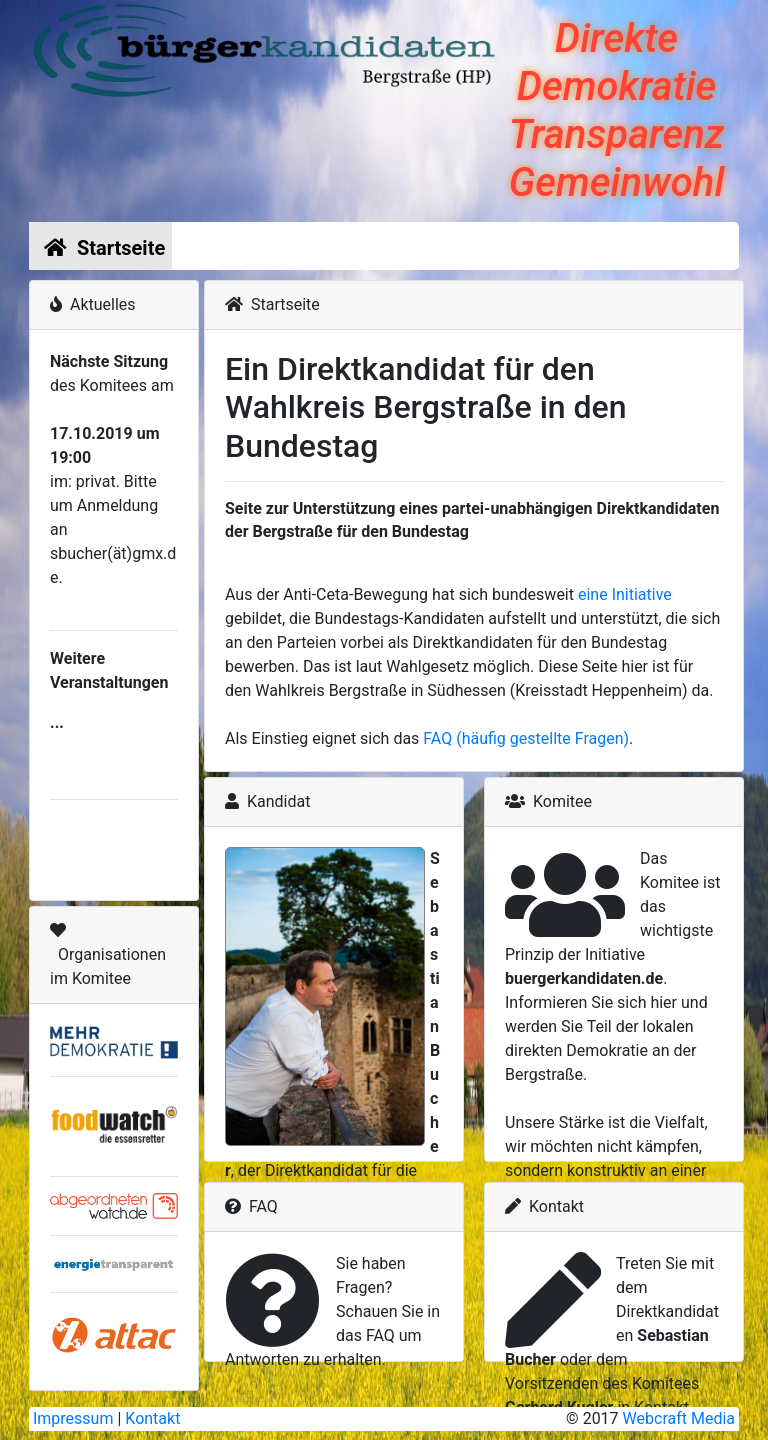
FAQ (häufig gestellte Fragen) (526, 738)
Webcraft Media (679, 1418)
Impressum (73, 1418)
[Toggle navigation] (711, 246)
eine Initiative (625, 594)
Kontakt (152, 1418)
